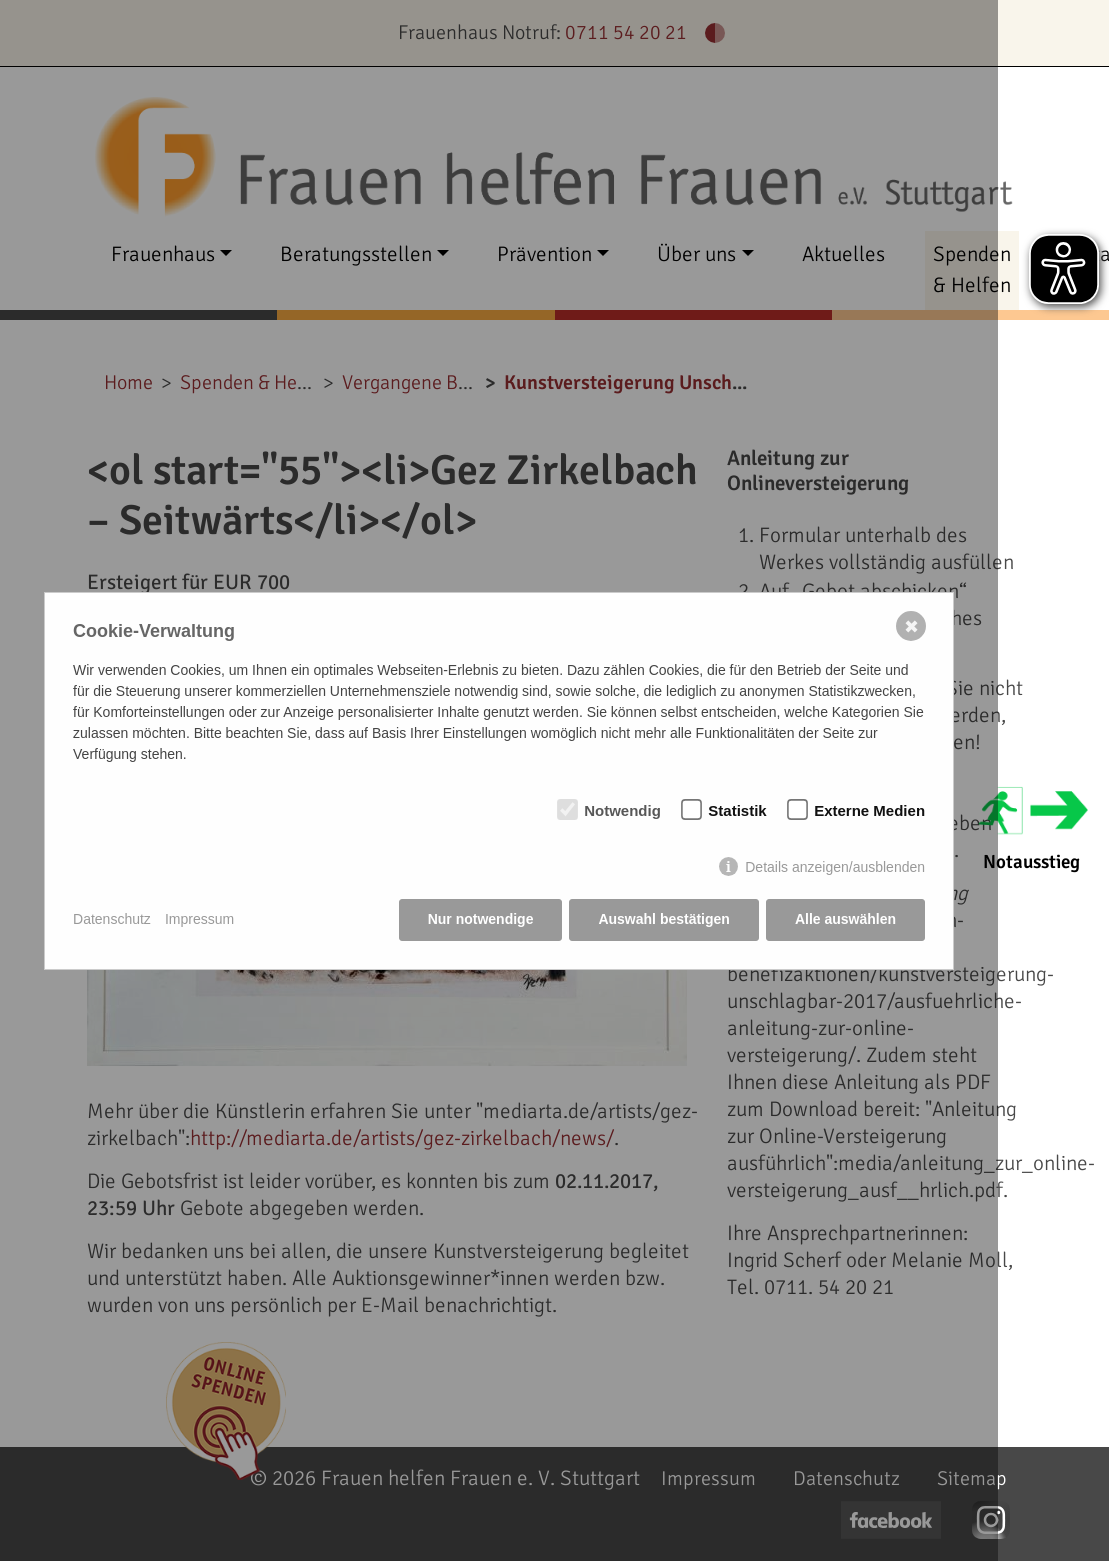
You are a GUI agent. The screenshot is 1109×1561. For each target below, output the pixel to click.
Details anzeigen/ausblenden (835, 867)
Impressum (199, 919)
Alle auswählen (845, 919)
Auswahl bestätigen (663, 919)
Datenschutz (112, 919)
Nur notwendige (481, 919)
